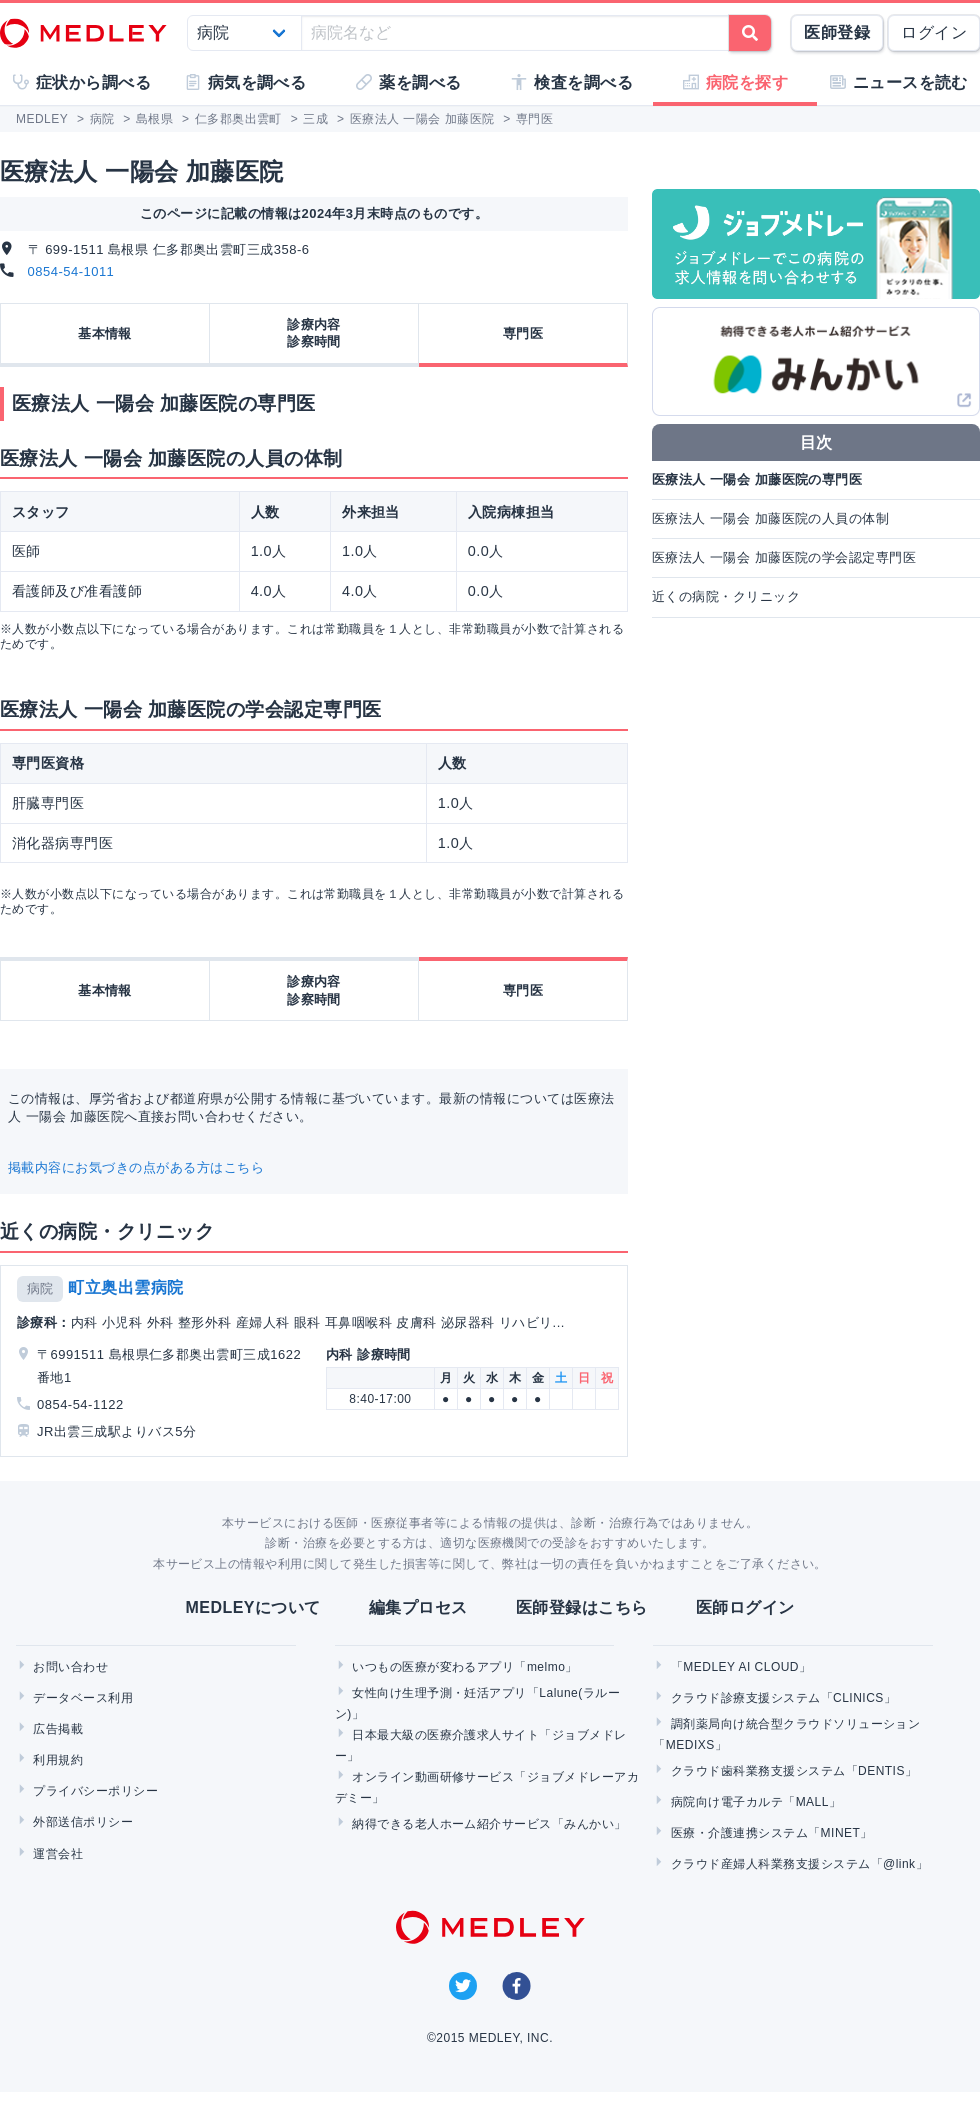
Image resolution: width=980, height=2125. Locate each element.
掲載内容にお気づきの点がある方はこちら (136, 1167)
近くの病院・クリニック (726, 596)
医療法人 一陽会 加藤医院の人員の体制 (770, 518)
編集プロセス (418, 1607)
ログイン (934, 32)
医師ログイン (745, 1607)
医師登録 (837, 32)
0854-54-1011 (71, 271)
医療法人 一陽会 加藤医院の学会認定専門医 (784, 557)
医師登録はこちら (582, 1607)
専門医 (523, 333)
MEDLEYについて (252, 1607)
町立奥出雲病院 (125, 1287)
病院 (40, 1288)
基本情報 (105, 333)
